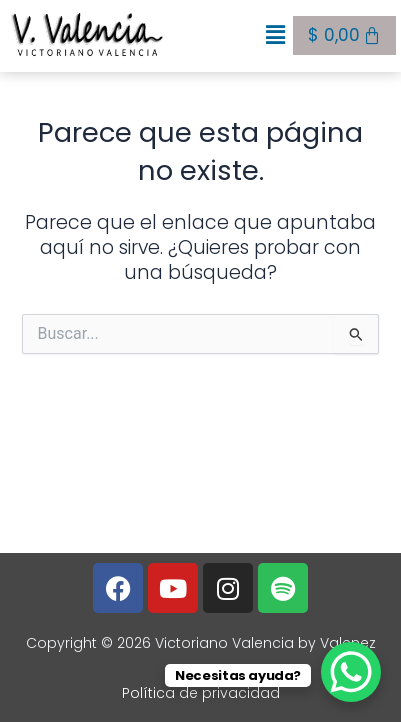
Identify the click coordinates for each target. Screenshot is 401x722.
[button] (276, 36)
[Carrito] (344, 35)
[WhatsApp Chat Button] (351, 672)
